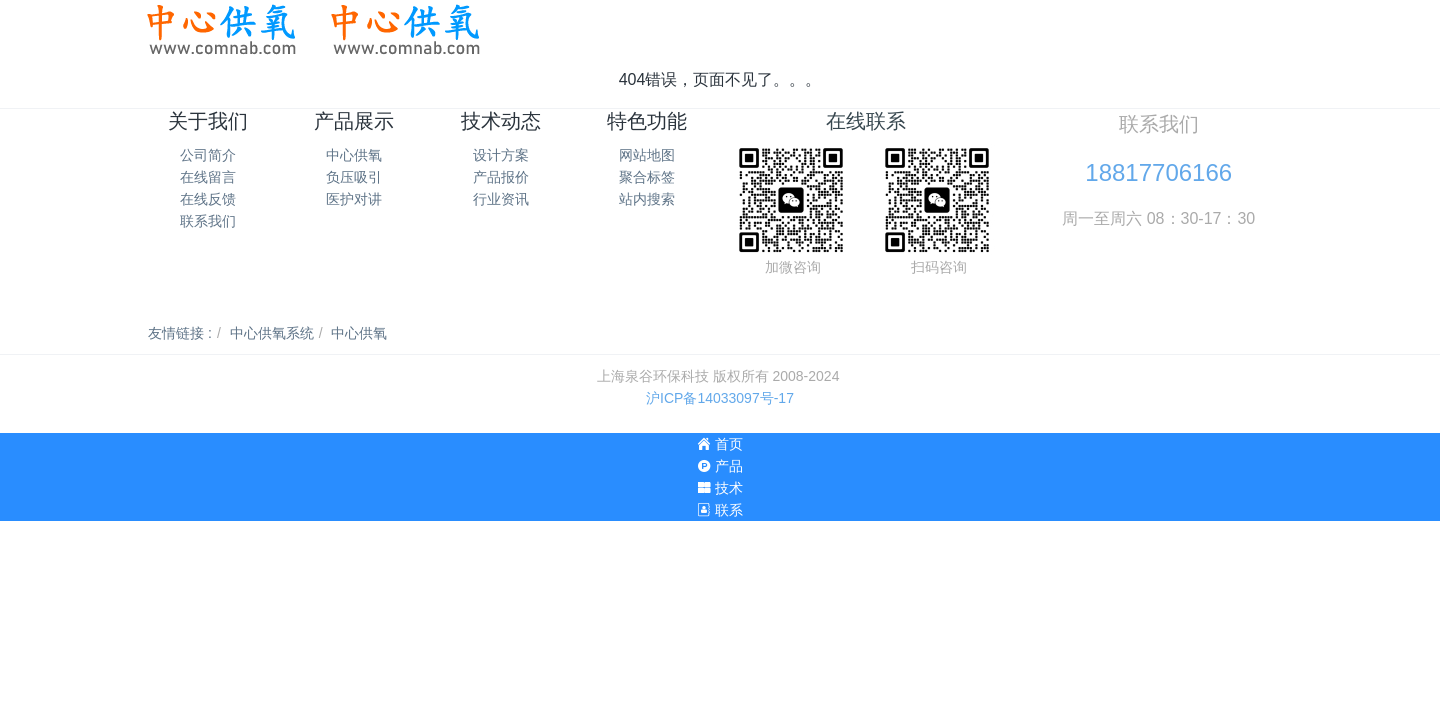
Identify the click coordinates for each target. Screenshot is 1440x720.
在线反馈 (208, 199)
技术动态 (501, 121)
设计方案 (501, 155)
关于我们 (208, 121)
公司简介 (208, 155)
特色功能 (647, 121)
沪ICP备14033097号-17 (720, 398)
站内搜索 (647, 199)
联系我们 (208, 221)
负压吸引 (354, 177)
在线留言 (208, 177)
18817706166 (1158, 172)
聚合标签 (647, 177)
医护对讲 (354, 199)
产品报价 (501, 177)
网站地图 (647, 155)
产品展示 (354, 121)
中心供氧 (354, 155)
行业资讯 (501, 199)
